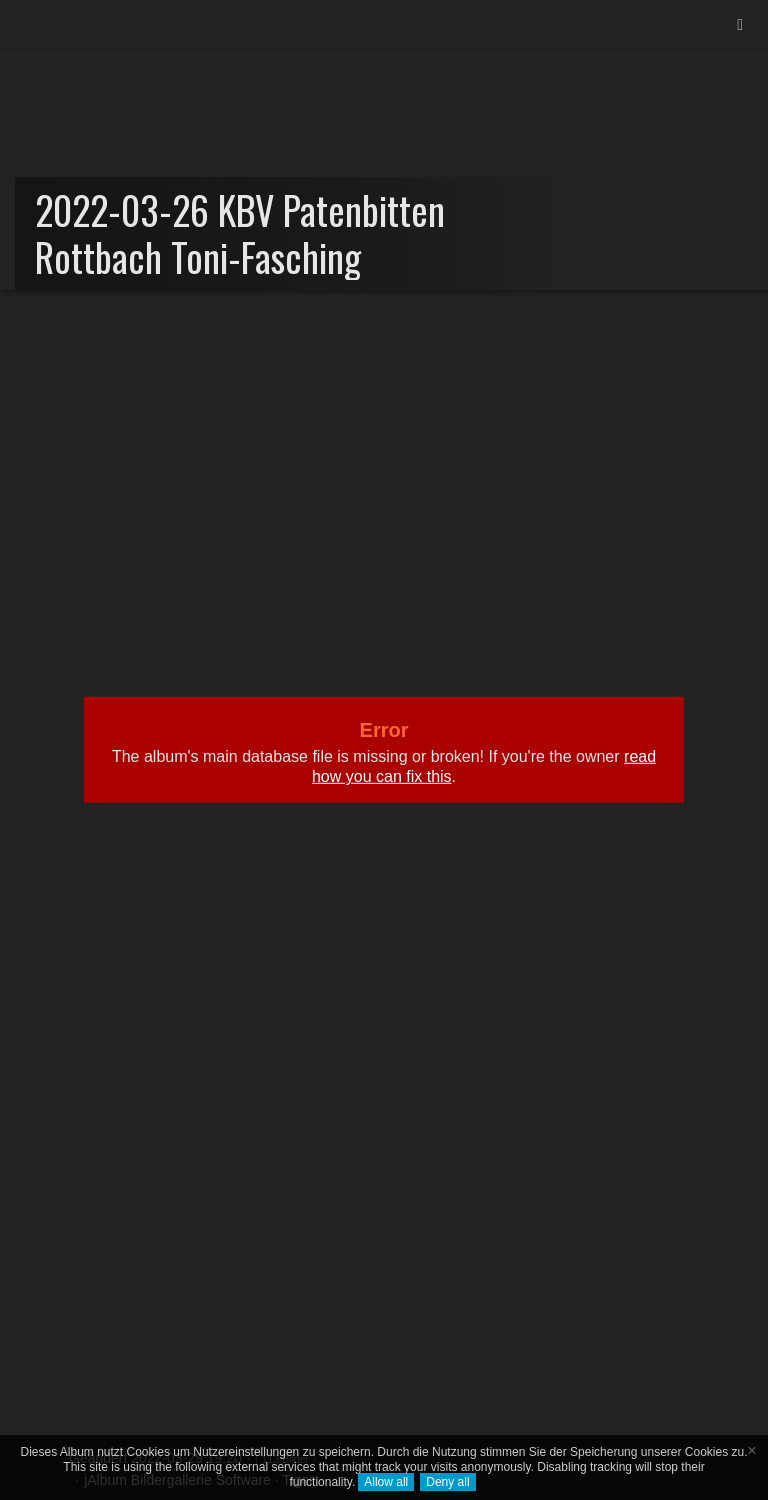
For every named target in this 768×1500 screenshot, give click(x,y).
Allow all (386, 1482)
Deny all (447, 1482)
